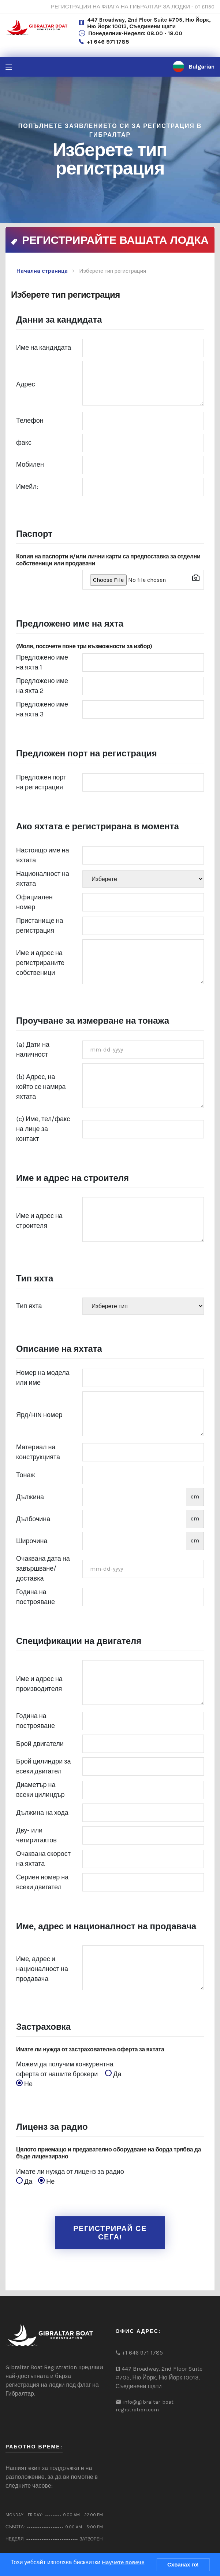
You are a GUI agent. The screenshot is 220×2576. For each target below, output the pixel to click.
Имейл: (27, 486)
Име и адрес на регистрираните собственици (40, 963)
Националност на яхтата (42, 879)
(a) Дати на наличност (32, 1049)
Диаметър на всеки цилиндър (40, 1790)
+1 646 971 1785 (108, 41)
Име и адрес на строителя (39, 1221)
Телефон (30, 421)
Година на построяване (35, 1597)
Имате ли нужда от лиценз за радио (73, 2177)
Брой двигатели (40, 1744)
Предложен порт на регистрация (41, 782)
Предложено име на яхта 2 (42, 686)
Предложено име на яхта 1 (42, 662)
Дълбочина (33, 1519)
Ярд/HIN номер (39, 1415)
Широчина (32, 1541)
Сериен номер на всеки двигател (42, 1882)
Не (24, 2084)
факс (23, 442)
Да (115, 2074)
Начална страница (42, 271)
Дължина (30, 1497)
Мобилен (30, 464)
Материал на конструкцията (38, 1452)
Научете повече (123, 2562)
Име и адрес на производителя (39, 1684)
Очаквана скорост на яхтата (43, 1859)
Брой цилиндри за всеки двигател (43, 1766)
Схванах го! (183, 2564)
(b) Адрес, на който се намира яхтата (41, 1087)
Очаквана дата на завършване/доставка (43, 1568)
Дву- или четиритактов (36, 1835)
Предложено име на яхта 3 (42, 709)
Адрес (25, 384)
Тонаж (25, 1475)
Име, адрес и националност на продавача (42, 1969)
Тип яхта (29, 1306)
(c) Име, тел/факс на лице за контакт (43, 1129)
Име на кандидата (43, 348)
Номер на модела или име (43, 1378)
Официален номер (34, 902)
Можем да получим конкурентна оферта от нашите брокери (71, 2074)
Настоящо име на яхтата (42, 855)
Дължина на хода (42, 1813)
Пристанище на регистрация (39, 926)
